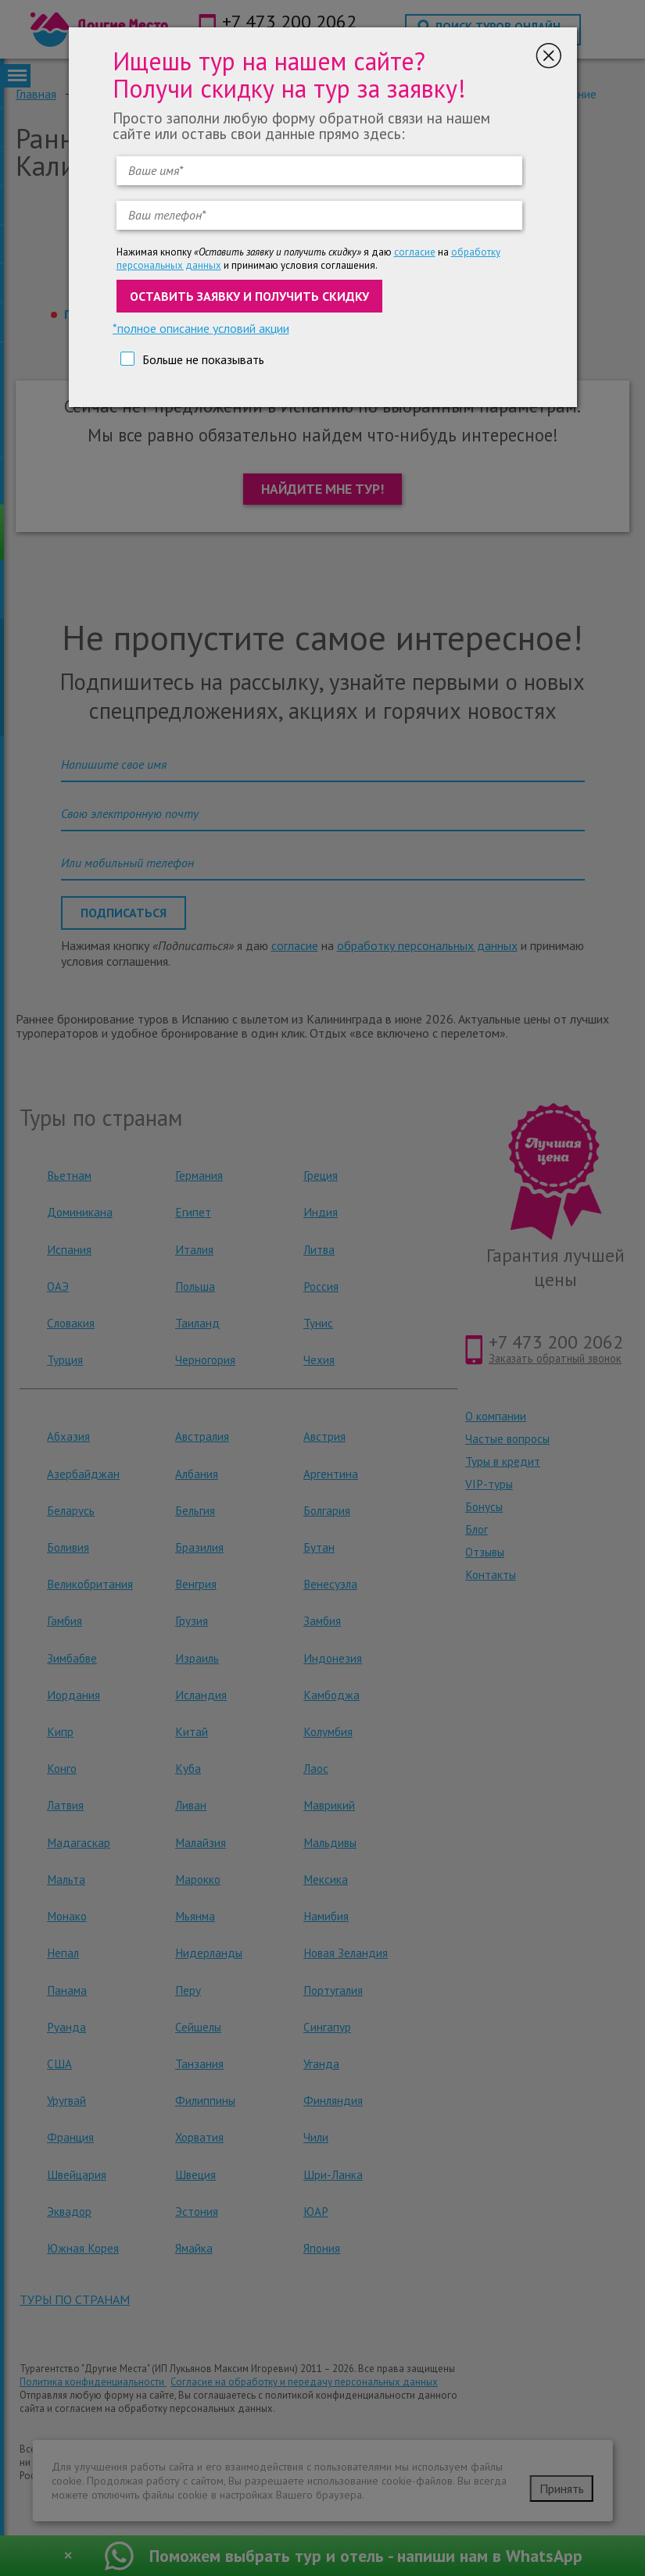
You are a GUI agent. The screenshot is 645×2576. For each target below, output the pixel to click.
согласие (414, 252)
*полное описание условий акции (201, 328)
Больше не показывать (203, 359)
